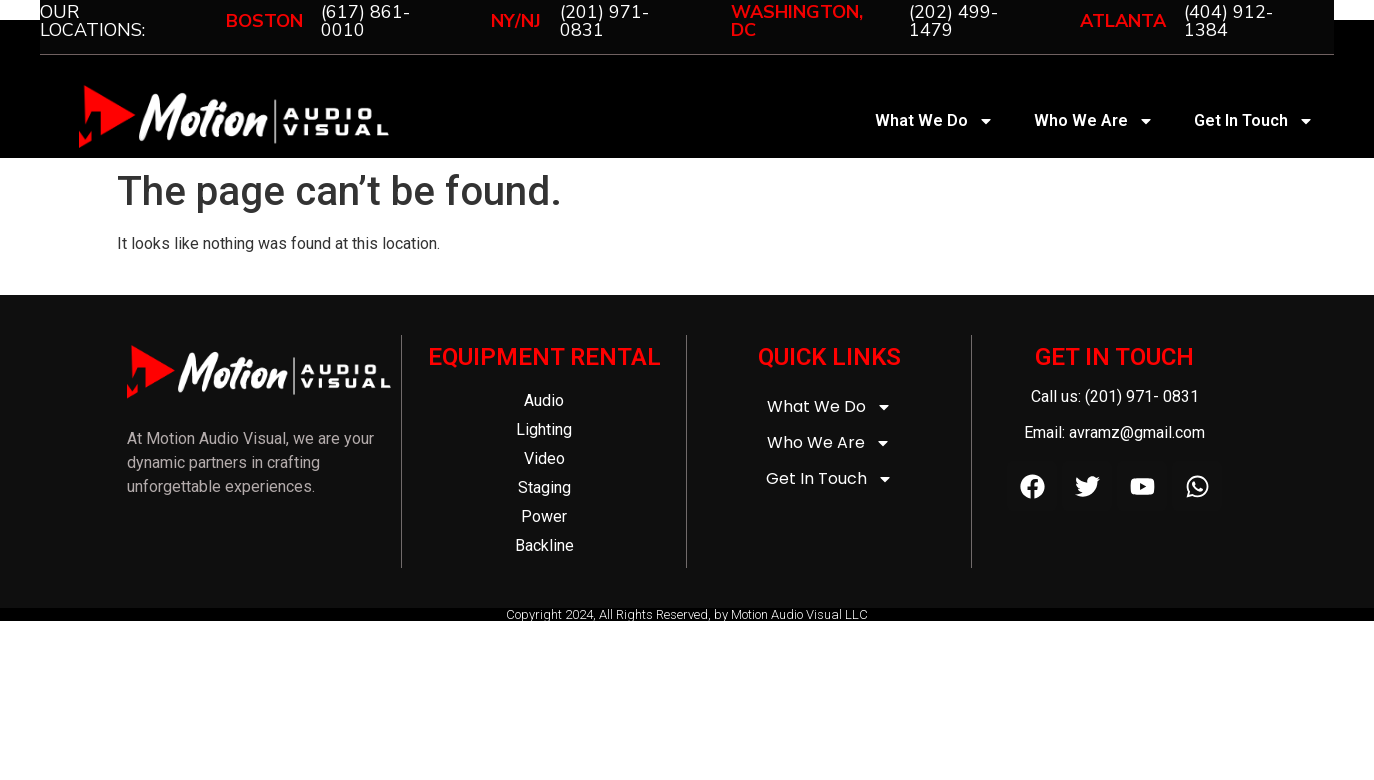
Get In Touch (1254, 121)
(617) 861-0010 (365, 21)
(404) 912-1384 (1228, 21)
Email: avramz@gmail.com (1114, 432)
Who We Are (1094, 121)
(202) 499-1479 (953, 21)
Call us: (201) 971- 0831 (1115, 396)
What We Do (934, 121)
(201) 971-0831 (604, 21)
